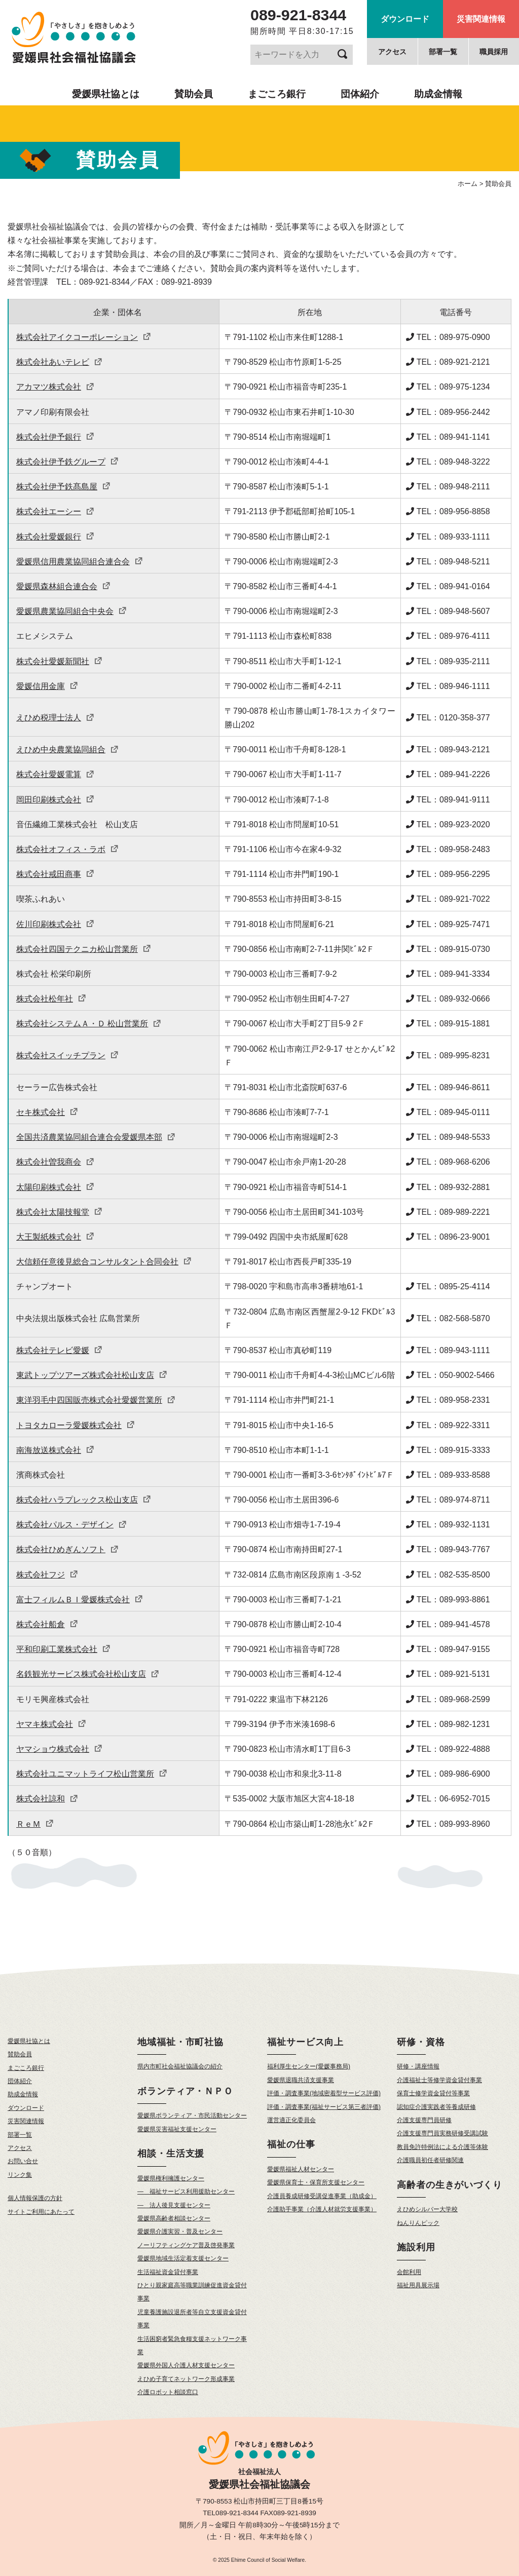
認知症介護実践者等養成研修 (436, 2106)
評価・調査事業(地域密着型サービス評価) (324, 2093)
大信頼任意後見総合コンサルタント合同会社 (104, 1261)
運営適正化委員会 (291, 2120)
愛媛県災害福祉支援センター (176, 2129)
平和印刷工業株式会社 (63, 1649)
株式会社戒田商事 (55, 874)
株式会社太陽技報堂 (59, 1212)
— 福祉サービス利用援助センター (186, 2191)
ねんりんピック (418, 2222)
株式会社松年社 (51, 998)
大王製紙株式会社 (55, 1237)
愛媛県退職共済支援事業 (300, 2080)
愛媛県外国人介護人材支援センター (186, 2365)
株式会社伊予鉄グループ (67, 461)
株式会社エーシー (55, 511)
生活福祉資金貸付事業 (167, 2272)
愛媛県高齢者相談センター (173, 2218)
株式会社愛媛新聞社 (59, 661)
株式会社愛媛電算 (55, 774)
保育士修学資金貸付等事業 (433, 2093)
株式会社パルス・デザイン (71, 1524)
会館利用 (409, 2272)
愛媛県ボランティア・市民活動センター (192, 2115)
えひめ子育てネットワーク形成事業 (186, 2378)
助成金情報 (438, 94)
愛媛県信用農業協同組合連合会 (79, 561)
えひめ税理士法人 (55, 717)
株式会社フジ (47, 1574)
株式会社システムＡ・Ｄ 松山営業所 (88, 1023)
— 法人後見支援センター (173, 2205)
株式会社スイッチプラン (67, 1055)
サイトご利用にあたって (41, 2211)
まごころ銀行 (277, 94)
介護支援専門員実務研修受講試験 (442, 2133)
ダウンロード (405, 19)
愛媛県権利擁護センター (170, 2178)
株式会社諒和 (47, 1798)
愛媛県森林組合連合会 (63, 586)
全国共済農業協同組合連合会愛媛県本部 (95, 1137)
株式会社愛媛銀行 (55, 536)
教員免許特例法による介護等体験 (442, 2146)
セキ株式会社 (47, 1112)
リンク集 (20, 2174)
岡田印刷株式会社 (55, 799)
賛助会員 (193, 94)
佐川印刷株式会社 (55, 924)
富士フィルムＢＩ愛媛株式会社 (79, 1599)
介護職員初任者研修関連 (430, 2160)
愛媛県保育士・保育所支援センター (315, 2182)
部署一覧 (443, 52)
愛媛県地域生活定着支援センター (183, 2258)
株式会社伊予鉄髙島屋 (63, 486)
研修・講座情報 (418, 2066)
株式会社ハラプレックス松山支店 (83, 1499)
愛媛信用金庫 (47, 686)
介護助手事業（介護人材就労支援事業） (322, 2209)
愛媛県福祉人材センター (300, 2169)
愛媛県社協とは (105, 94)
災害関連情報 (481, 19)
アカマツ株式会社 (55, 386)
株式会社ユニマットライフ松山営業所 (91, 1774)
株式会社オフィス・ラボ (67, 849)
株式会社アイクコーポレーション (83, 337)
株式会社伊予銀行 (55, 437)
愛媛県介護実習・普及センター (180, 2231)
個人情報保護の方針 (35, 2198)
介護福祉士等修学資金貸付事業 (439, 2080)
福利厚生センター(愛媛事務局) (308, 2066)
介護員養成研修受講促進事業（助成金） (322, 2196)
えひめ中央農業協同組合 (67, 749)
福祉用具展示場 (418, 2285)
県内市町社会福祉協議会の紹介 (180, 2066)
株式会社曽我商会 (55, 1162)
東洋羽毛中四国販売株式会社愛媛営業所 (95, 1400)
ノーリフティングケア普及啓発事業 (186, 2245)
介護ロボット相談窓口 (167, 2392)
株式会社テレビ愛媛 (59, 1350)
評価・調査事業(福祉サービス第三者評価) (324, 2106)
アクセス (392, 52)
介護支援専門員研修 (424, 2120)
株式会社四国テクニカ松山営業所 (83, 949)
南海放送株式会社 (55, 1450)
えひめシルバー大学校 (427, 2209)
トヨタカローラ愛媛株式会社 (75, 1425)
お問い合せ (23, 2161)
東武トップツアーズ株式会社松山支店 (91, 1375)
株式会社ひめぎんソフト (67, 1549)
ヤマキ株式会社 (51, 1724)
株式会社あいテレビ (59, 362)
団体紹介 (360, 94)
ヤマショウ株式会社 (59, 1749)
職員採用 (493, 52)
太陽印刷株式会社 (55, 1187)
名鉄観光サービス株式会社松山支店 (87, 1674)
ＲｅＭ (35, 1824)
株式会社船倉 (47, 1624)
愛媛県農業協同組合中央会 (71, 611)
